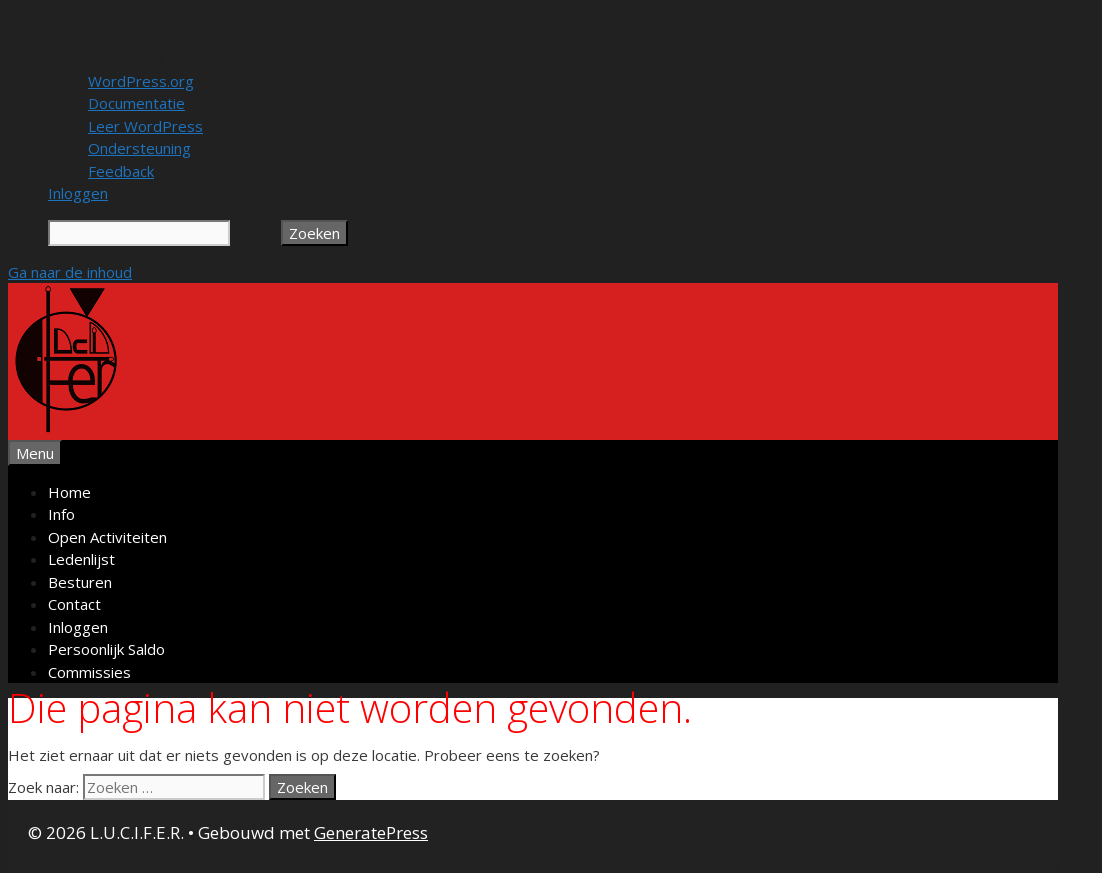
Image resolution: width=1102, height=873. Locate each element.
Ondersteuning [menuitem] (139, 148)
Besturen (80, 582)
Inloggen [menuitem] (78, 193)
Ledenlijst (81, 559)
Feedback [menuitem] (121, 171)
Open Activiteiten (107, 537)
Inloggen (78, 627)
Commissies (89, 672)
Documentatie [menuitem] (136, 103)
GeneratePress (371, 832)
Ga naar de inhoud (70, 272)
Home (69, 492)
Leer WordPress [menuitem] (145, 126)
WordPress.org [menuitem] (141, 81)
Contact (74, 604)
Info (61, 514)
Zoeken (255, 233)
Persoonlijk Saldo (106, 649)
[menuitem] (571, 58)
